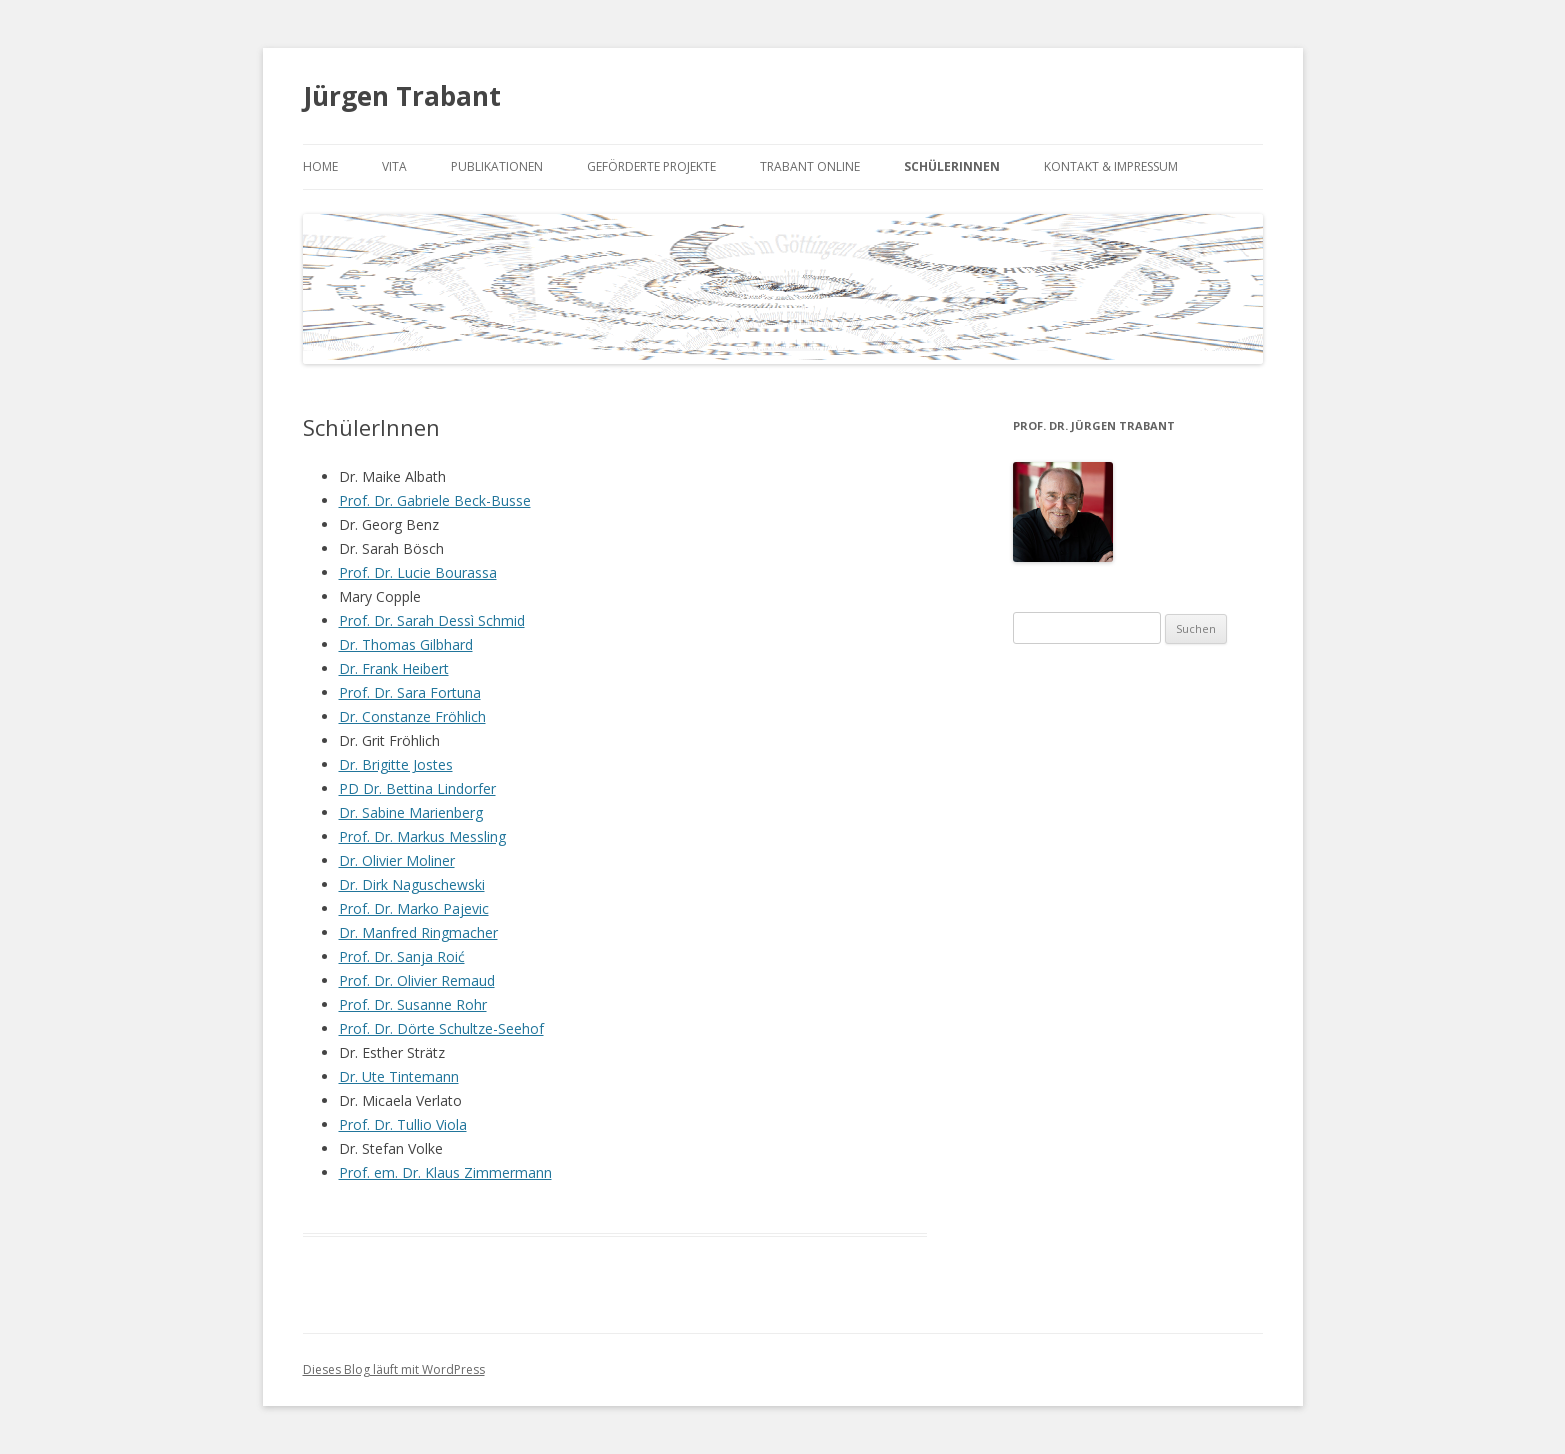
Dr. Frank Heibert (394, 668)
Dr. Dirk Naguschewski (412, 884)
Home (320, 166)
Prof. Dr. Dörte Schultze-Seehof (441, 1028)
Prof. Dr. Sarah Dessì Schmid (432, 620)
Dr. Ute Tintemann (399, 1076)
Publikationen (497, 166)
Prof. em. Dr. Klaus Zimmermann (445, 1172)
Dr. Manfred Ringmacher (418, 932)
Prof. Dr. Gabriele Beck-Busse (435, 500)
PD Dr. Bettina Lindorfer (417, 788)
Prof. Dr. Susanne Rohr (413, 1004)
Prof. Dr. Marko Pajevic (414, 908)
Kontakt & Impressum (1111, 166)
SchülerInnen (952, 166)
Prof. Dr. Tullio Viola (403, 1124)
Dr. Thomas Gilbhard (406, 644)
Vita (394, 166)
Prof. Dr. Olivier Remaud (417, 980)
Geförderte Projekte (651, 166)
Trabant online (810, 166)
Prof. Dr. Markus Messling (422, 836)
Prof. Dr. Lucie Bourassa (418, 572)
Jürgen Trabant (402, 96)
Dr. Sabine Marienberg (411, 812)
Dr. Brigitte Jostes (396, 764)
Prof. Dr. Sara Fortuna (410, 692)
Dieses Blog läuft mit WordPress (394, 1369)
